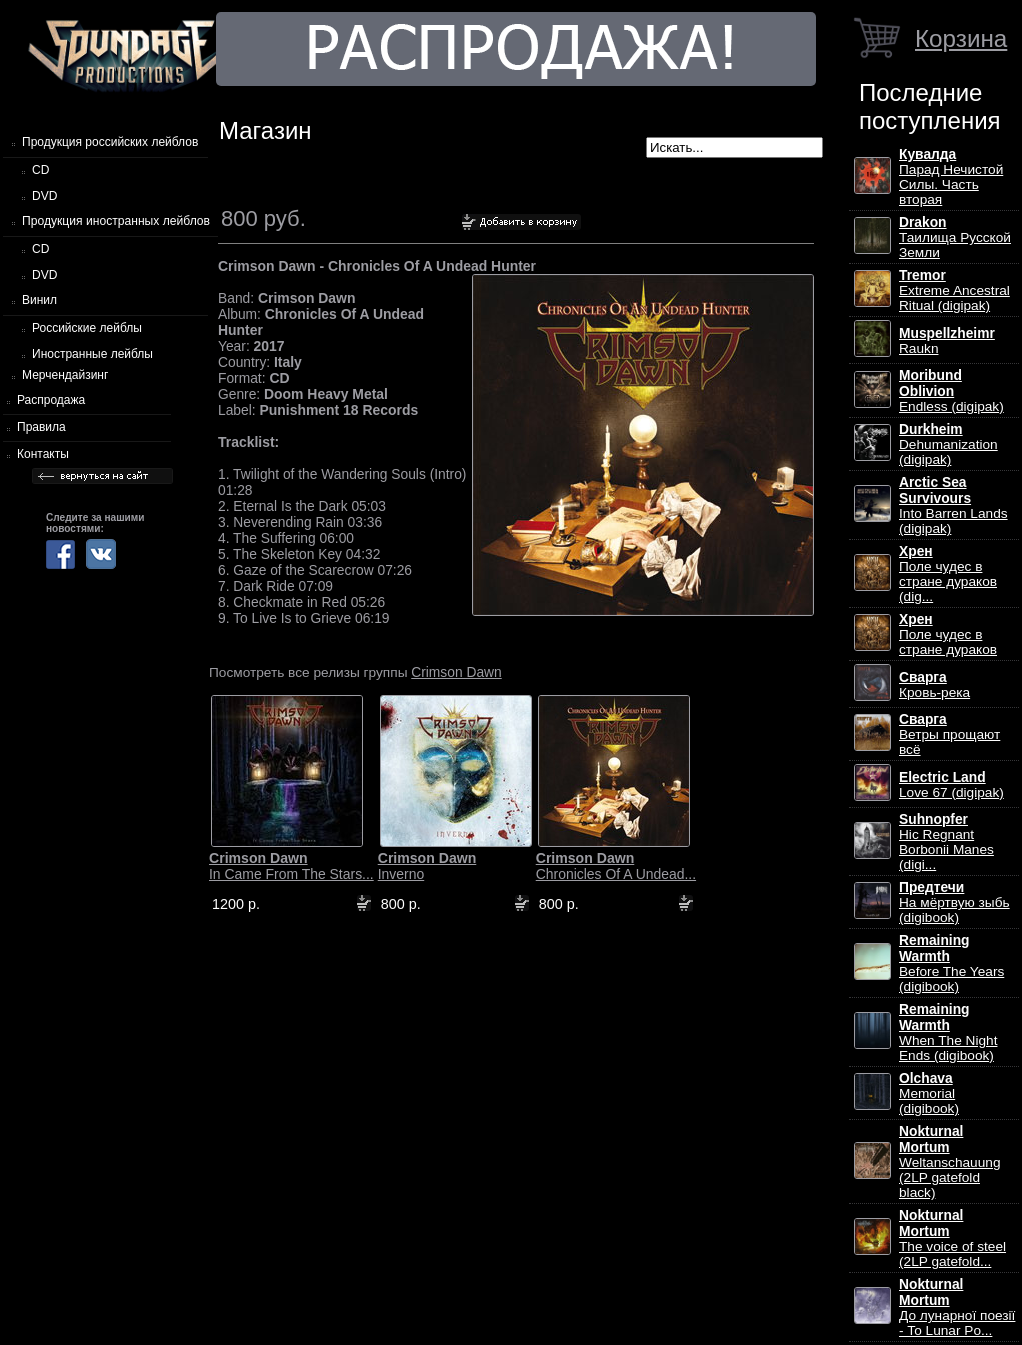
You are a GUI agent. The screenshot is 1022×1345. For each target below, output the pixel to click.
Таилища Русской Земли (955, 237)
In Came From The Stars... (291, 866)
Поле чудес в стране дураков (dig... (948, 574)
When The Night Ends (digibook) (948, 1032)
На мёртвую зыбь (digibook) (954, 902)
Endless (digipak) (951, 391)
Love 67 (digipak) (951, 785)
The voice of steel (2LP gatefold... (952, 1238)
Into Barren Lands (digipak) (953, 505)
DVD (44, 196)
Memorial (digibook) (929, 1093)
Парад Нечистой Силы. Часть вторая (951, 177)
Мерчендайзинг (65, 375)
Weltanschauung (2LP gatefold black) (949, 1162)
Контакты (43, 454)
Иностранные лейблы (92, 354)
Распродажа (51, 400)
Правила (41, 427)
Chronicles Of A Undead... (616, 866)
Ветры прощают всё (949, 734)
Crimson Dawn (456, 672)
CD (40, 170)
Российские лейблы (87, 328)
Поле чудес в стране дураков (948, 634)
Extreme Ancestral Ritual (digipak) (954, 290)
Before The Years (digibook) (951, 963)
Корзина (961, 38)
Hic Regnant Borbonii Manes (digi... (946, 842)
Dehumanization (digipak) (948, 444)
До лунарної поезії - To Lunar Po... (957, 1307)
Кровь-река (934, 685)
